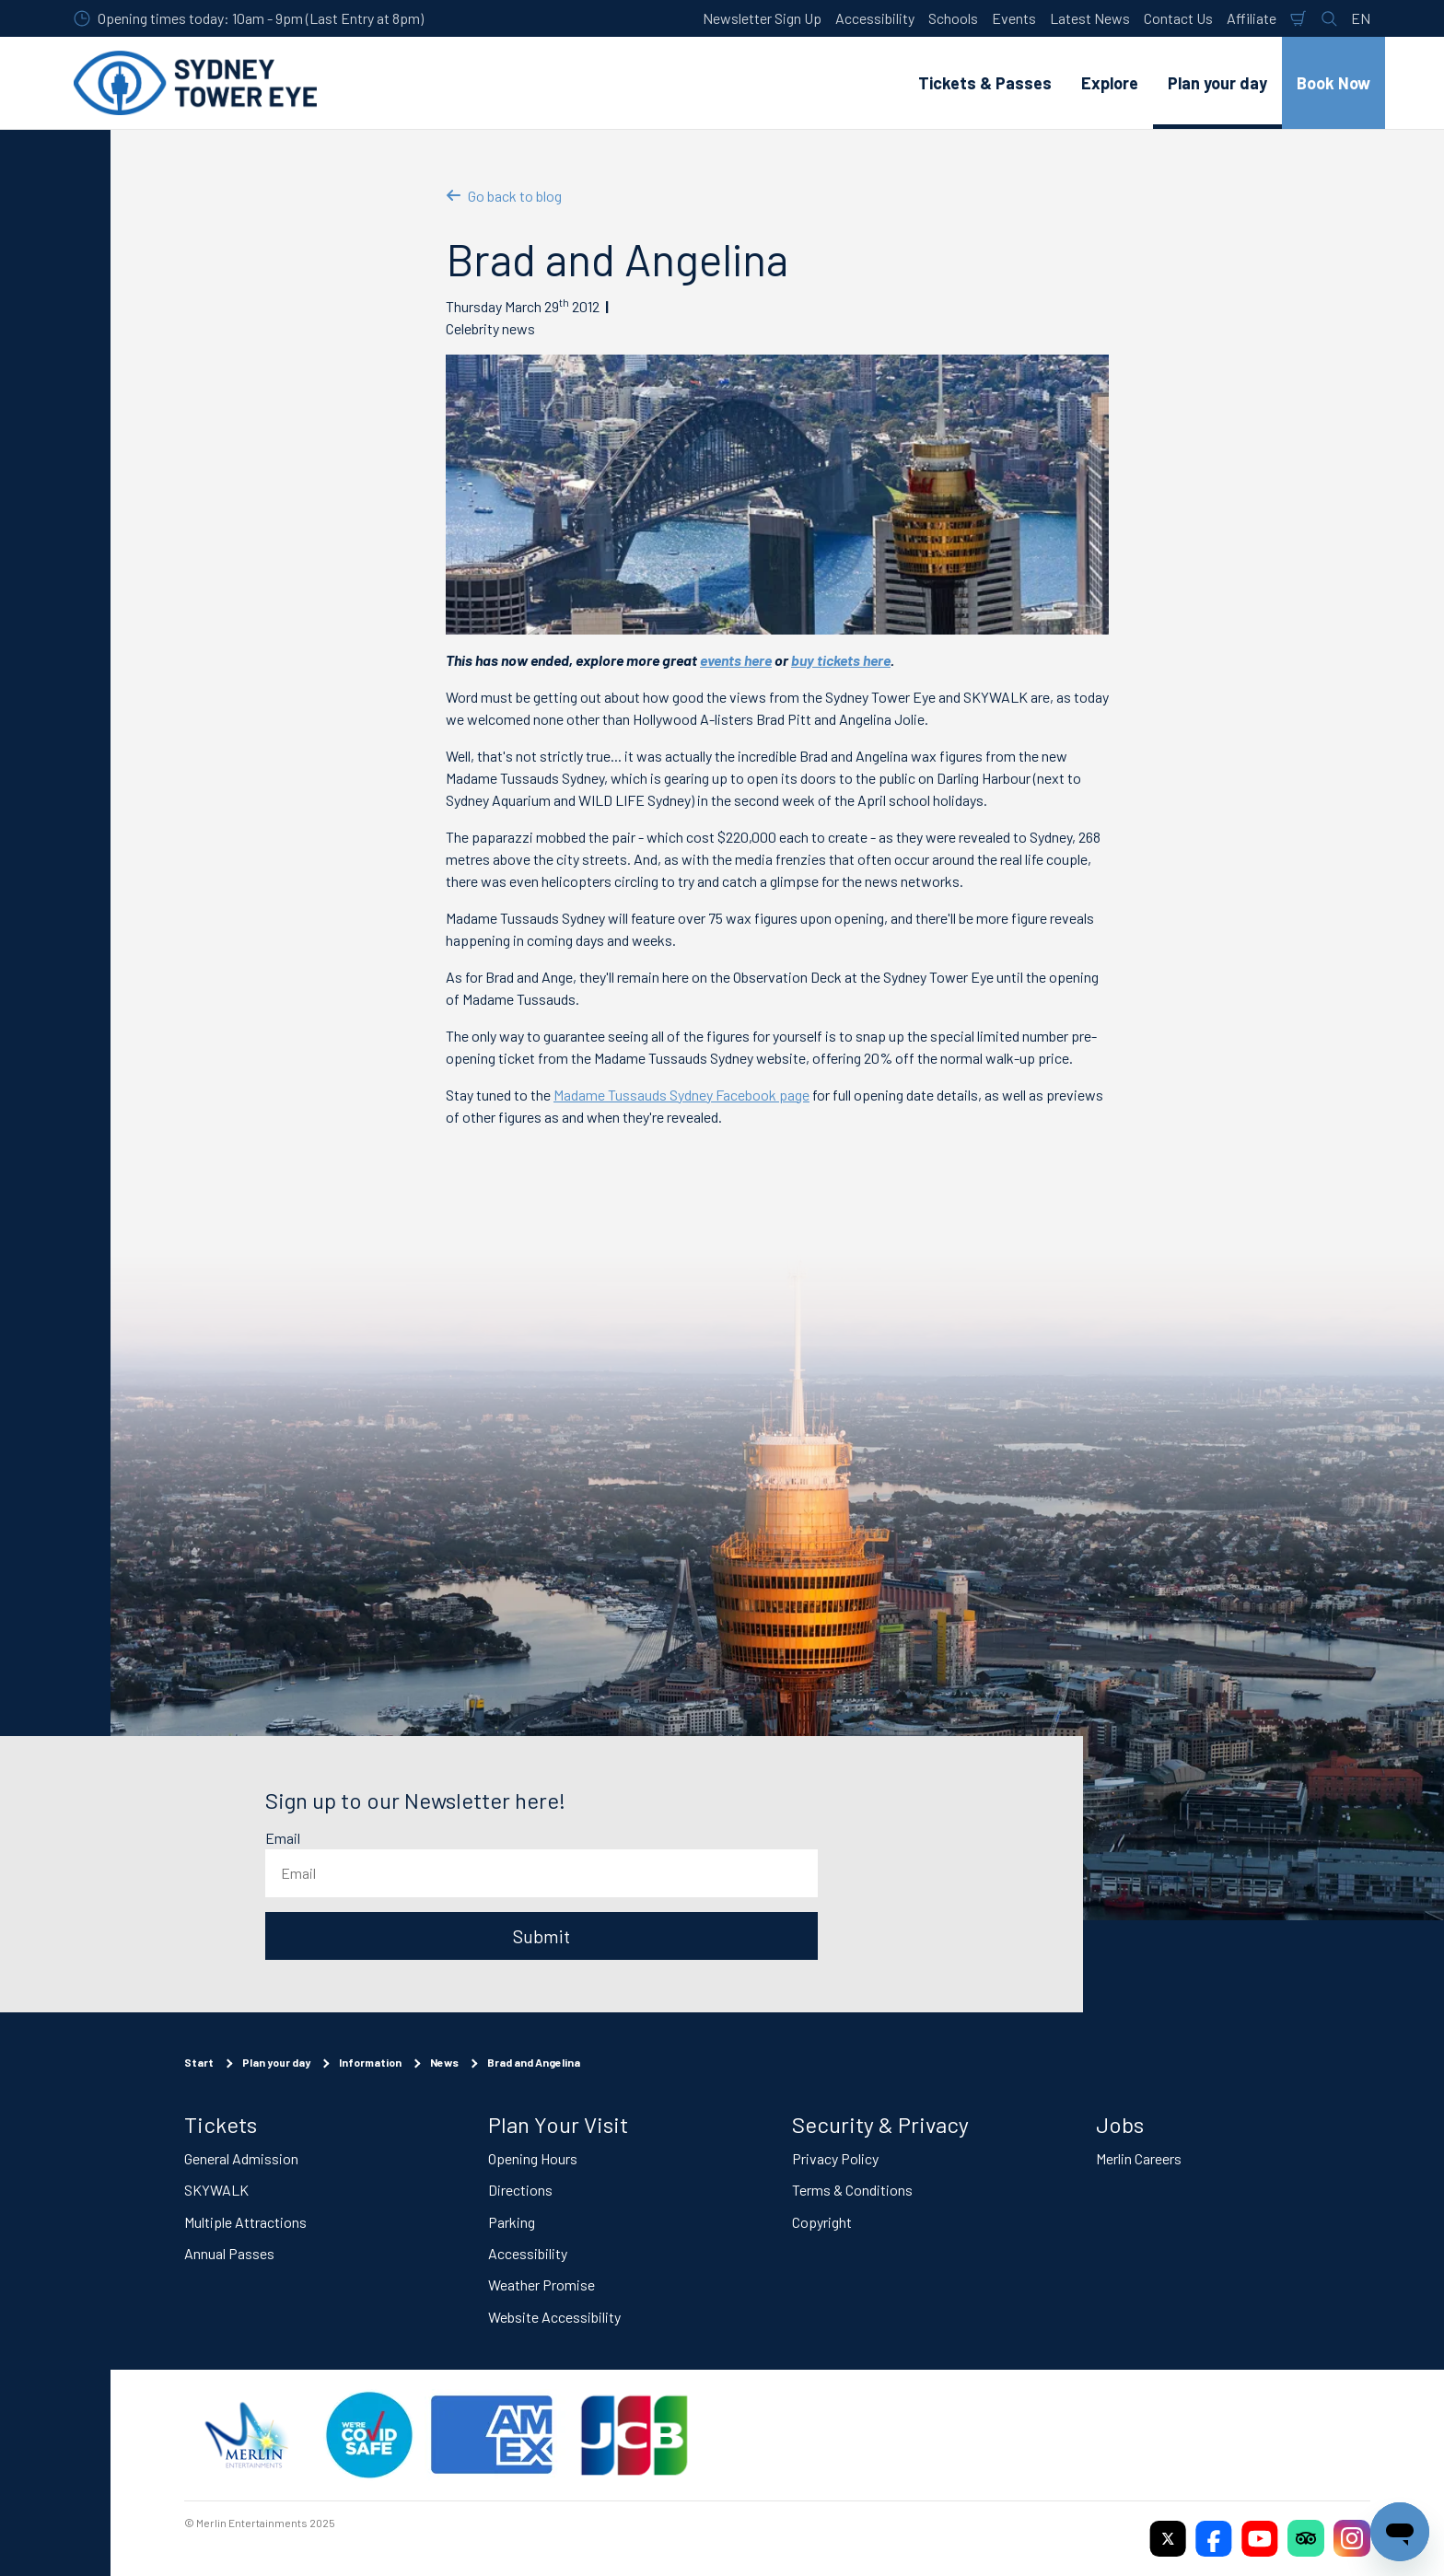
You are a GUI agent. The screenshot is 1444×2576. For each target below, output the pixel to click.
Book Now (1333, 83)
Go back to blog (504, 195)
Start (199, 2062)
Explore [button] (1109, 83)
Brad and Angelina (533, 2062)
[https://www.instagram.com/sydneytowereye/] (1351, 2538)
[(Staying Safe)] (369, 2435)
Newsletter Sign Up (762, 18)
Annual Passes (229, 2253)
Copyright (822, 2221)
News (444, 2062)
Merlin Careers (1139, 2157)
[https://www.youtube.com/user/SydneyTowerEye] (1259, 2538)
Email (282, 1838)
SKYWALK (216, 2189)
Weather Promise (541, 2284)
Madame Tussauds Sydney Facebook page (681, 1094)
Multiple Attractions (245, 2221)
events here (736, 660)
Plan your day (276, 2062)
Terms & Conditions (852, 2189)
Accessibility (874, 18)
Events (1014, 18)
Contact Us (1178, 18)
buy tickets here (841, 660)
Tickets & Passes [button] (985, 83)
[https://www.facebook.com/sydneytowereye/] (1213, 2538)
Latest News (1090, 18)
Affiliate (1251, 18)
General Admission (241, 2157)
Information (370, 2062)
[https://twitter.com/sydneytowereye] (1167, 2538)
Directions (520, 2189)
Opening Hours (532, 2157)
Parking (511, 2221)
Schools (953, 18)
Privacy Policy (835, 2157)
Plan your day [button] (1217, 83)
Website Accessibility (554, 2316)
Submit (541, 1936)
